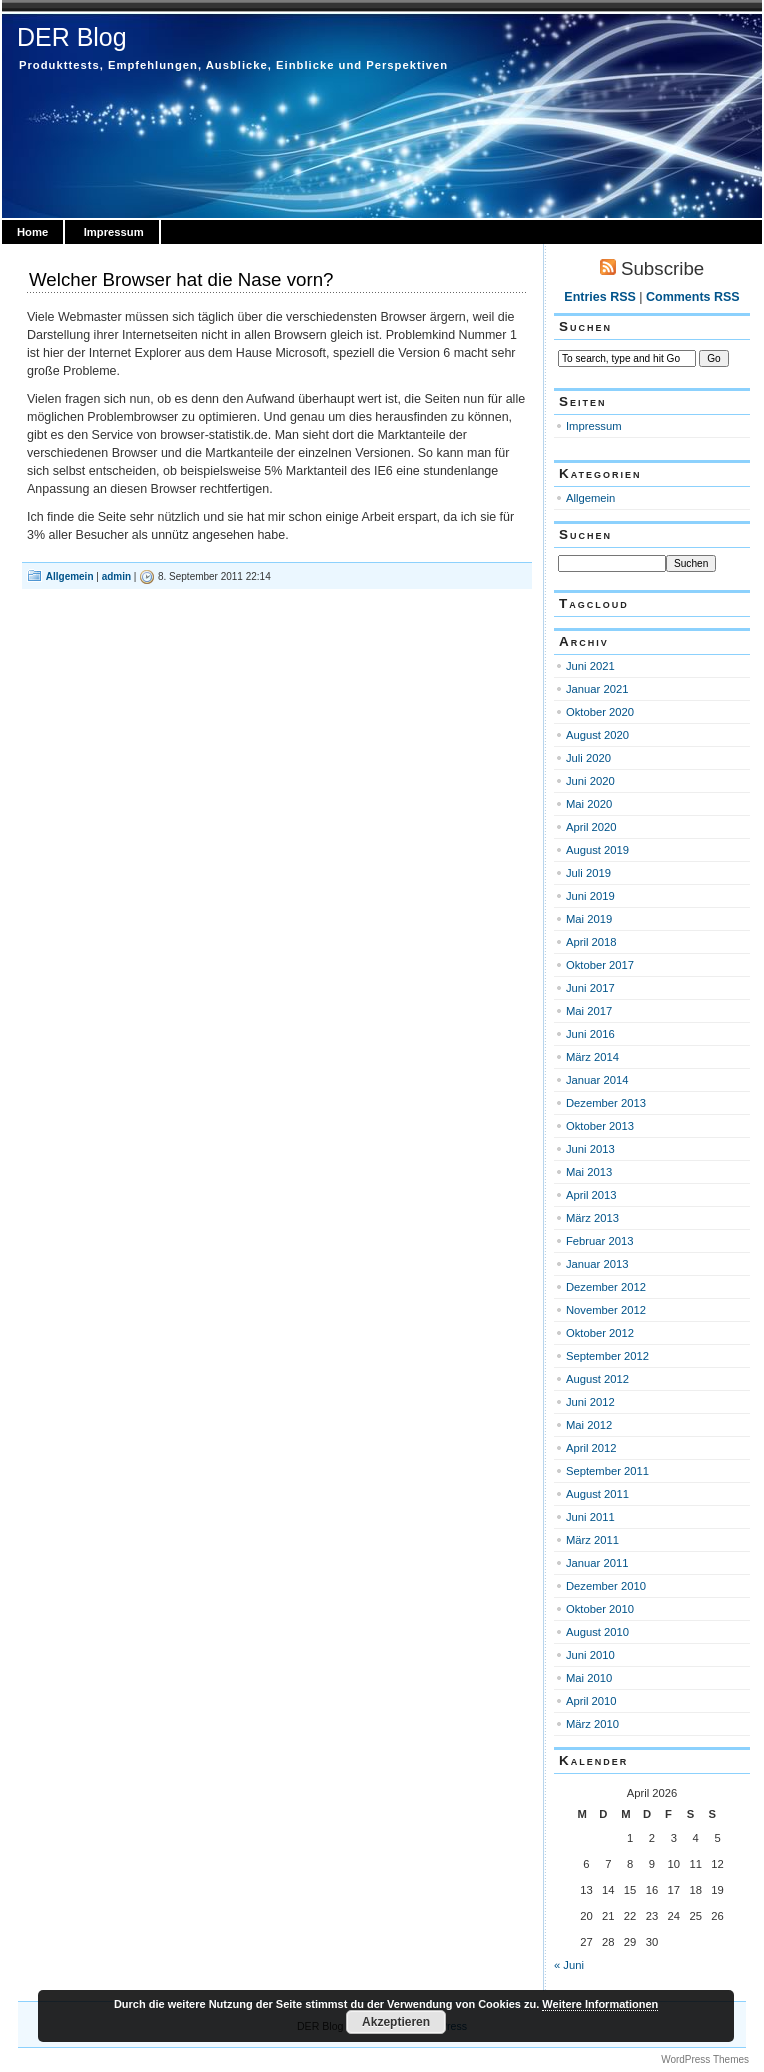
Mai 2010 (589, 1678)
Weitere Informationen (600, 2004)
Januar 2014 (597, 1080)
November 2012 (606, 1310)
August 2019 (597, 850)
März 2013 (592, 1218)
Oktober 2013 (600, 1126)
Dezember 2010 (606, 1586)
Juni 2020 (590, 781)
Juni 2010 (590, 1655)
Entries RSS (599, 297)
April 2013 (591, 1195)
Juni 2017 (590, 988)
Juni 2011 (590, 1517)
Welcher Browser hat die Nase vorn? (181, 279)
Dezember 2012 (606, 1287)
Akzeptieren (396, 2022)
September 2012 (607, 1356)
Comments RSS (693, 297)
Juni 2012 (590, 1402)
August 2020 (597, 735)
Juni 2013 (590, 1149)
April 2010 (591, 1701)
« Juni (569, 1965)
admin (116, 576)
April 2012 (591, 1448)
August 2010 (597, 1632)
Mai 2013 (589, 1172)
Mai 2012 (589, 1425)
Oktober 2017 (600, 965)
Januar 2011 (597, 1563)
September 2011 (607, 1471)
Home (32, 232)
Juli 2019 (588, 873)
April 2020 (591, 827)
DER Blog (72, 37)
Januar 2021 (597, 689)
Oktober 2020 (600, 712)
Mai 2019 (589, 919)
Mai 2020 (589, 804)
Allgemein (70, 576)
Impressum (114, 232)
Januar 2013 (597, 1264)
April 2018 (591, 942)
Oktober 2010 (600, 1609)
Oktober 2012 (600, 1333)
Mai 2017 (589, 1011)
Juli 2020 (588, 758)
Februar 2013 (599, 1241)
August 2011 (597, 1494)
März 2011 (592, 1540)
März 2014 (592, 1057)
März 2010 (592, 1724)
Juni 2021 (590, 666)
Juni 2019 (590, 896)
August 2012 (597, 1379)
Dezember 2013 (606, 1103)
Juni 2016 (590, 1034)
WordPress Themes (705, 2059)
